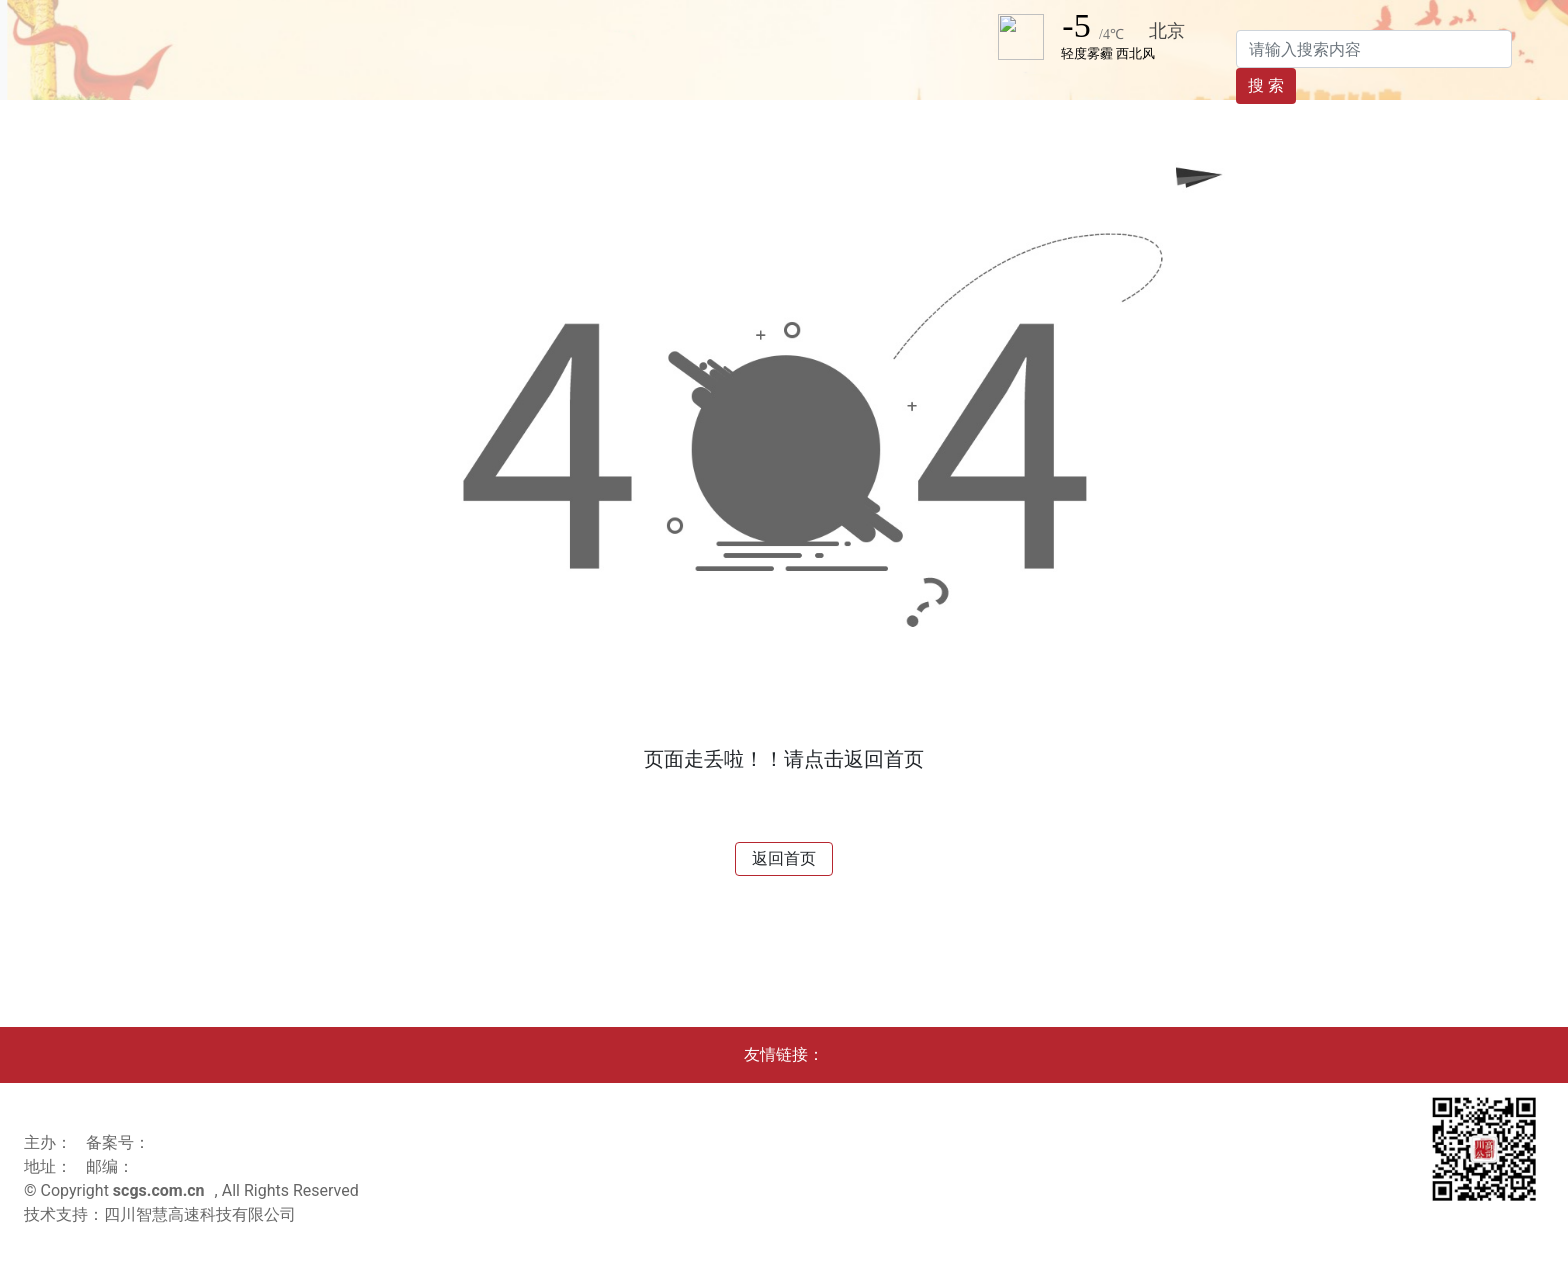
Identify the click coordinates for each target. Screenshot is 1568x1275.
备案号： (118, 1142)
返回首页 (784, 858)
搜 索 (1266, 85)
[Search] (1374, 49)
